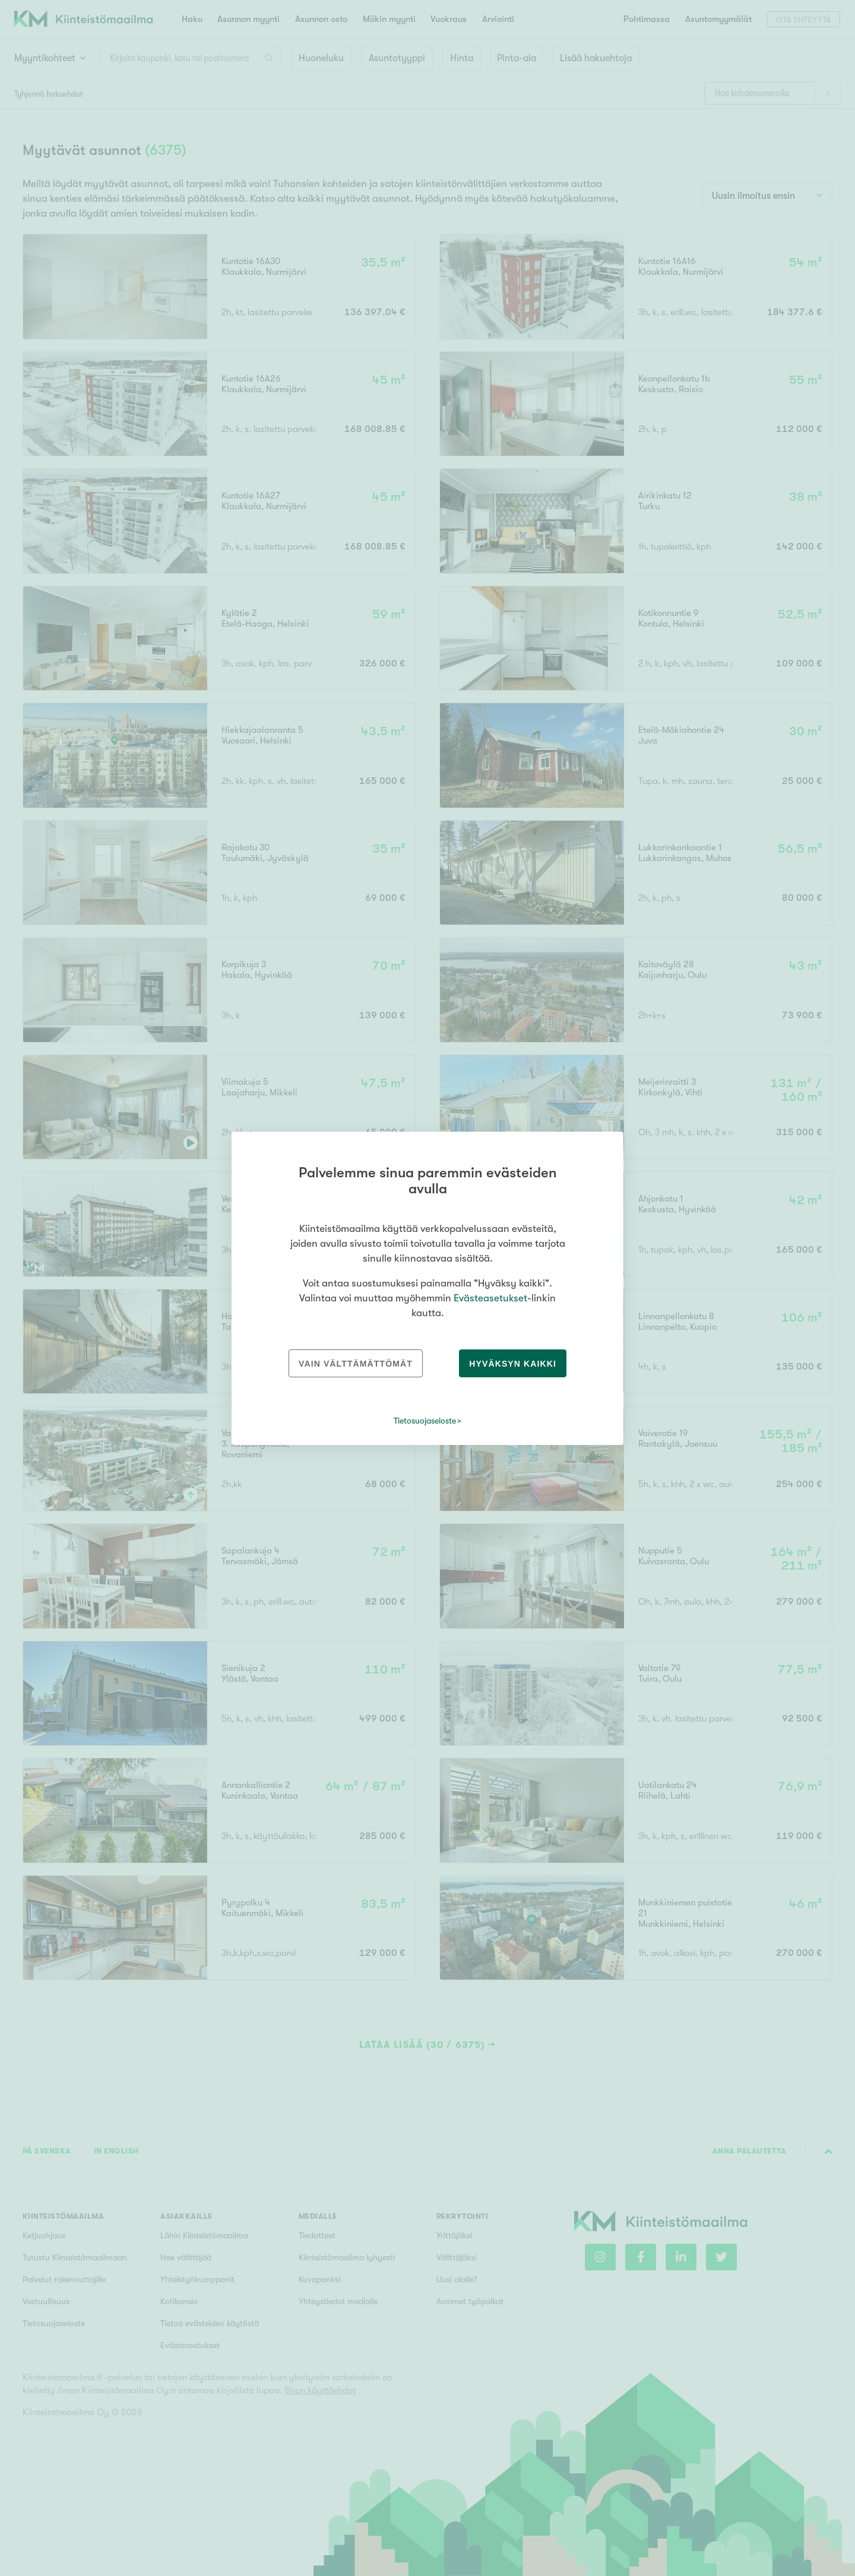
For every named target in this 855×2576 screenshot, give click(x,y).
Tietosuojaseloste (425, 1420)
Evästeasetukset (490, 1298)
